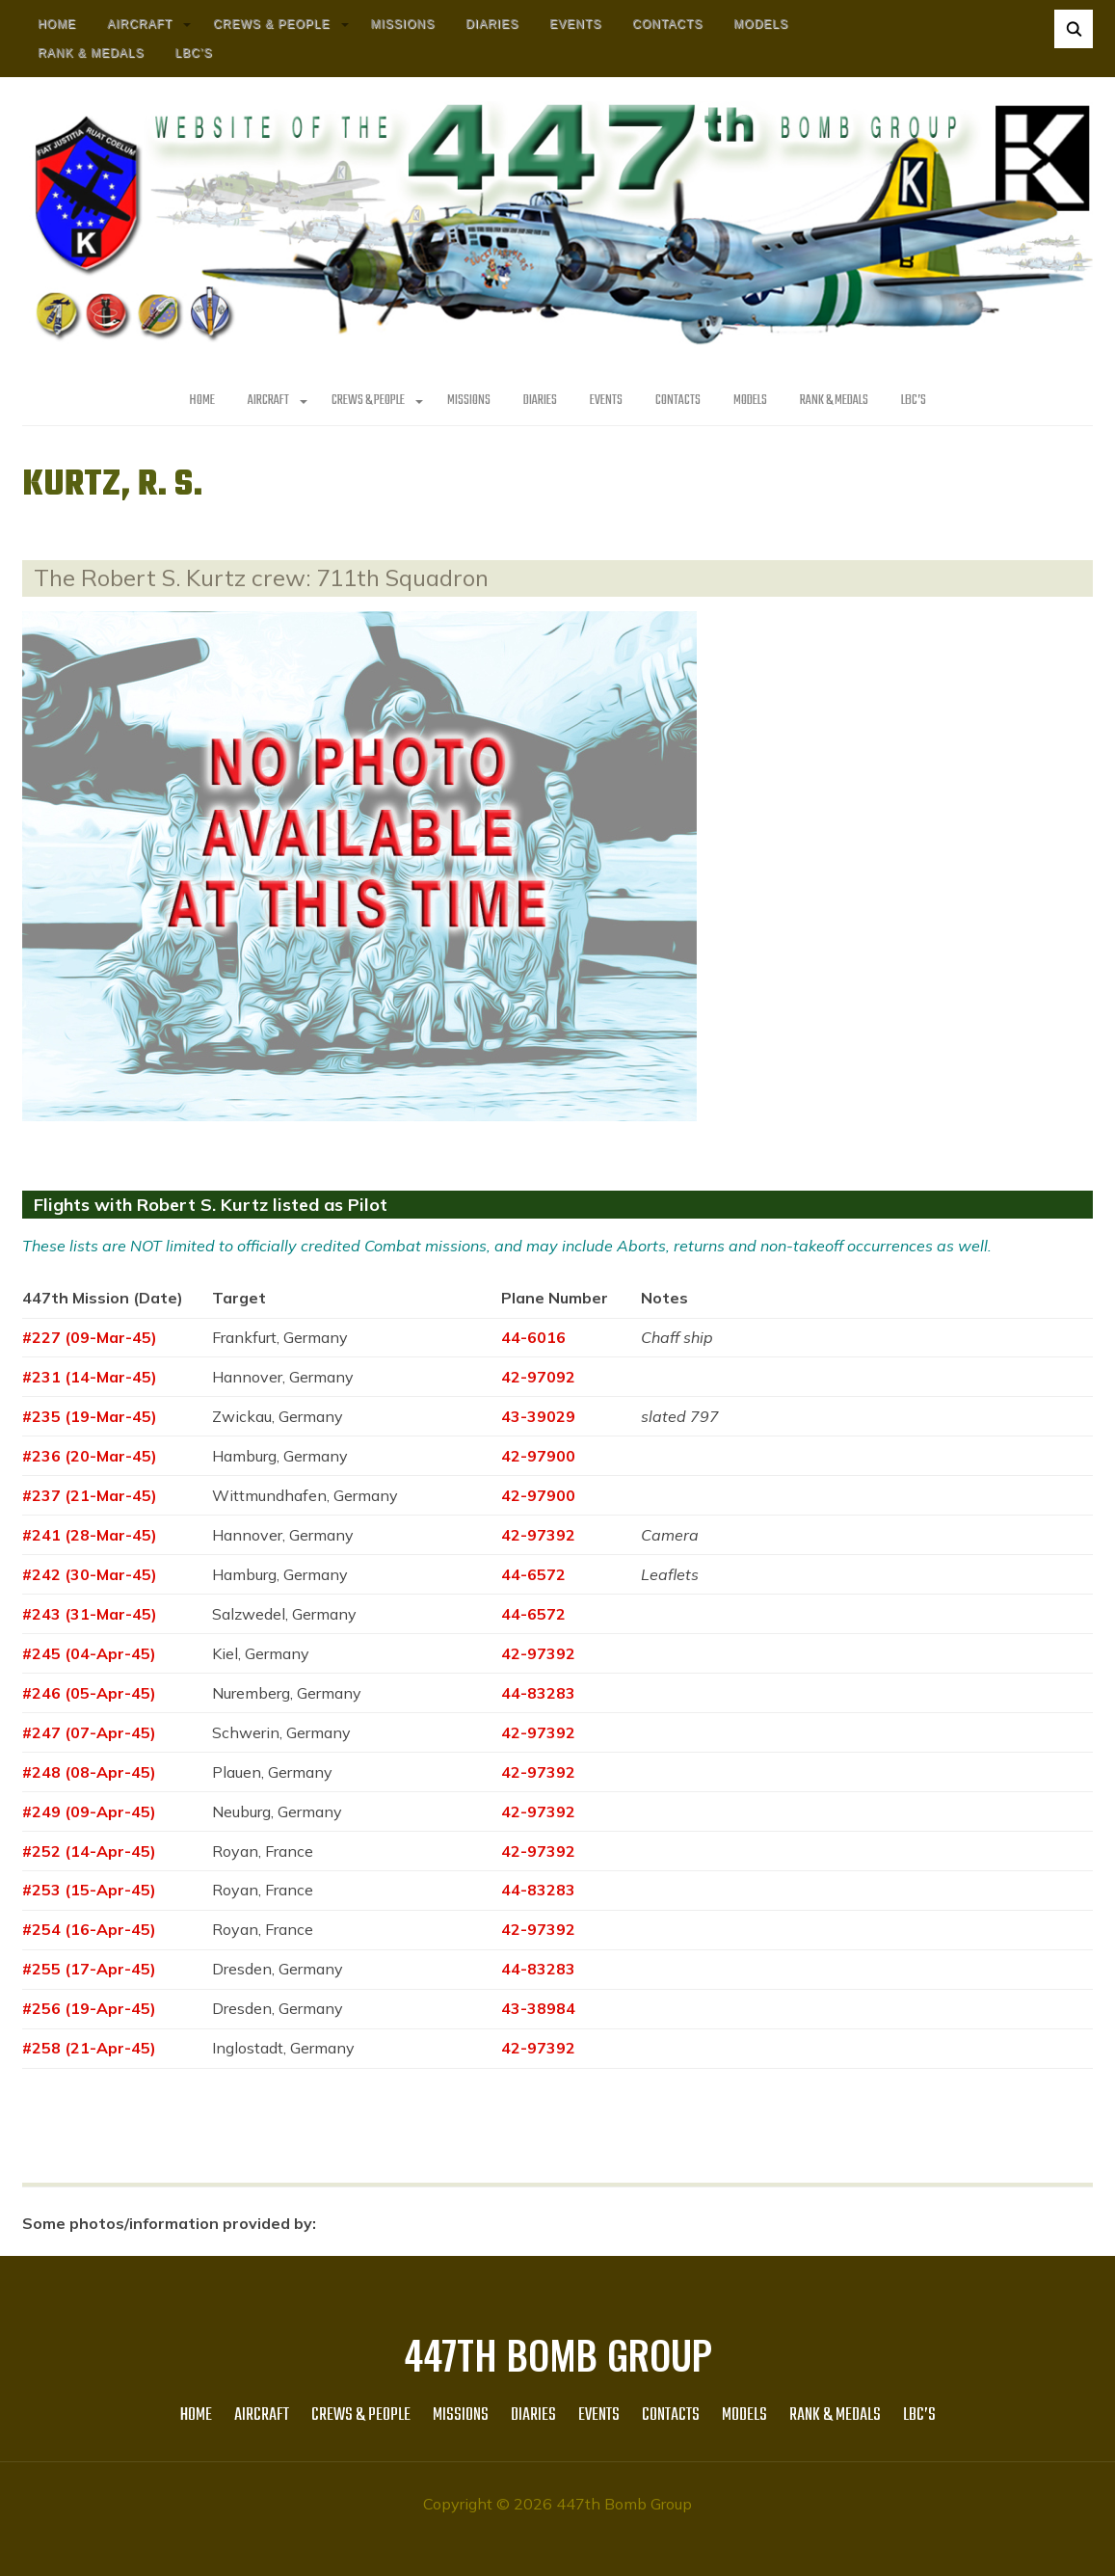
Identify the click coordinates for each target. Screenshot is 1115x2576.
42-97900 (538, 1455)
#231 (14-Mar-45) (89, 1376)
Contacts (667, 24)
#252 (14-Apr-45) (89, 1851)
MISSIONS (403, 24)
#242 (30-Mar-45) (89, 1574)
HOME (57, 24)
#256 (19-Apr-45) (89, 2008)
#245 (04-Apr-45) (89, 1653)
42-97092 (538, 1376)
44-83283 (538, 1693)
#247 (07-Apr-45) (89, 1732)
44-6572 (533, 1574)
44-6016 (533, 1337)
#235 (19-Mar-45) (89, 1416)
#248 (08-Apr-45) (89, 1772)
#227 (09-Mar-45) (89, 1337)
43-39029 (538, 1416)
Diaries (491, 24)
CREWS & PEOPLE (271, 24)
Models (760, 24)
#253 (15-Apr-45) (89, 1889)
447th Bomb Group (558, 2354)
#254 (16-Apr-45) (89, 1929)
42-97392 (538, 1534)
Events (575, 24)
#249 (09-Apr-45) (89, 1811)
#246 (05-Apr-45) (89, 1693)
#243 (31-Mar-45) (89, 1613)
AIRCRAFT (140, 24)
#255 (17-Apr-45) (89, 1968)
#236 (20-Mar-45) (89, 1455)
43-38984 (538, 2008)
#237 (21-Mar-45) (89, 1495)
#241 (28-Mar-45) (89, 1534)
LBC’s (193, 53)
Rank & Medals (91, 53)
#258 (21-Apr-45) (89, 2047)
